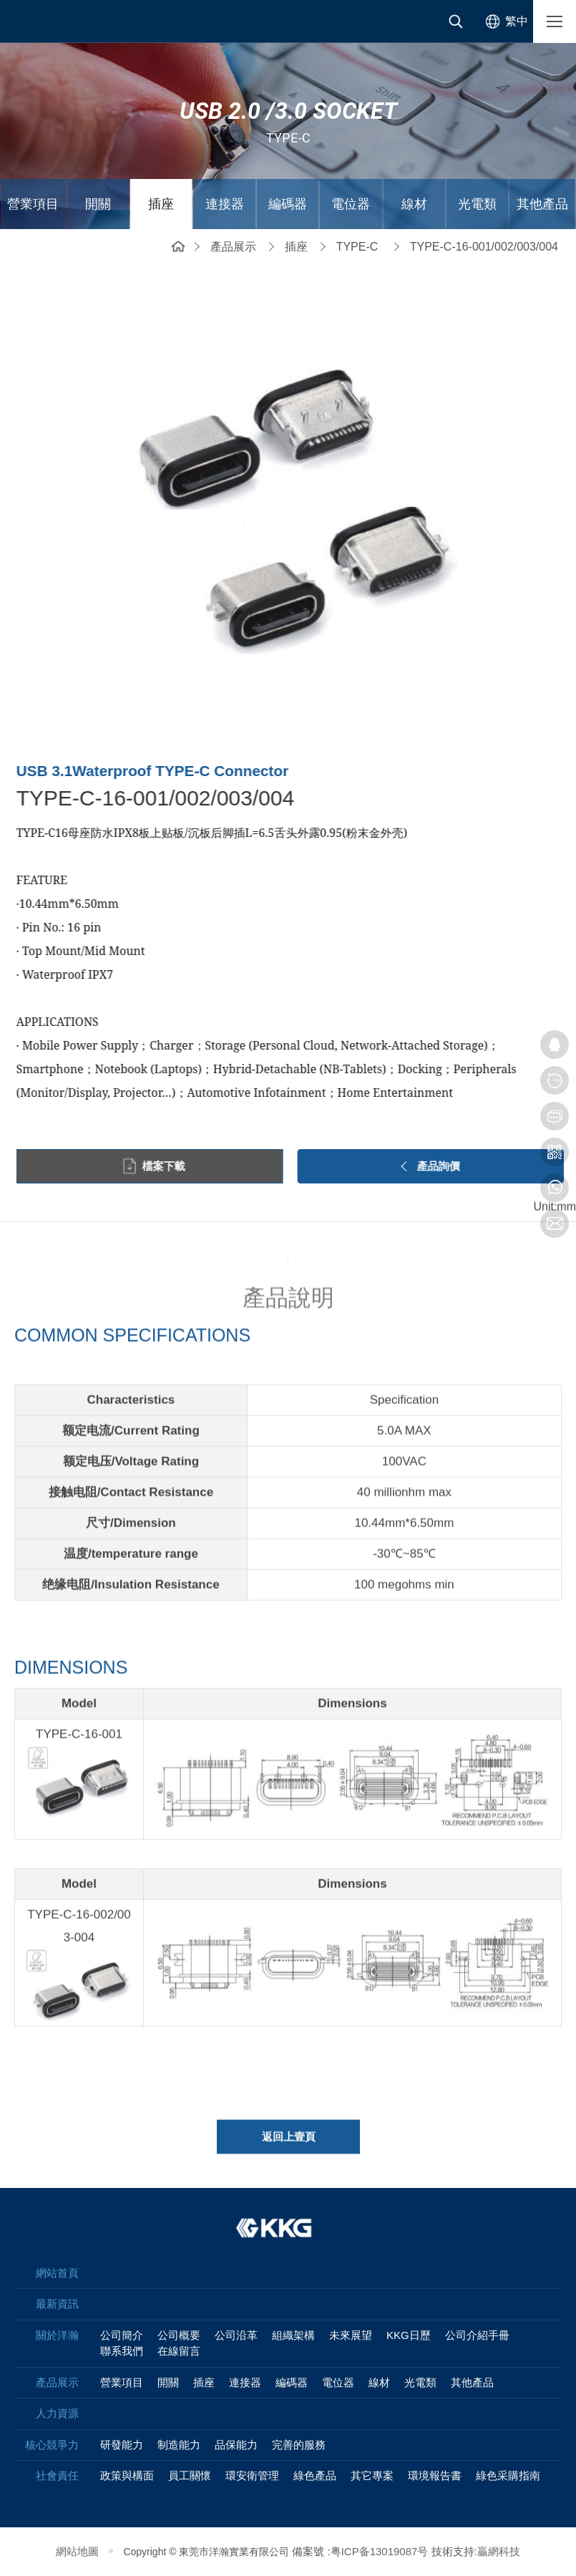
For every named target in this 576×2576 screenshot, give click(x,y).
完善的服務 (299, 2445)
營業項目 (33, 204)
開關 (98, 204)
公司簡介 (121, 2335)
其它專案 (372, 2475)
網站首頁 (178, 245)
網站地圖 (77, 2551)
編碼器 (287, 204)
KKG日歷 (408, 2335)
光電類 (477, 204)
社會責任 (57, 2475)
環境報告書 (435, 2475)
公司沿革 (236, 2335)
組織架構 (293, 2335)
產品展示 (233, 247)
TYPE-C (357, 247)
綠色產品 (314, 2475)
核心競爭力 (52, 2445)
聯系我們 (121, 2351)
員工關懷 (189, 2475)
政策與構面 (127, 2475)
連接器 (224, 204)
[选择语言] (503, 21)
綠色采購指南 (508, 2475)
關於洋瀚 (57, 2335)
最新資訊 (57, 2303)
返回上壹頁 (289, 2145)
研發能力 (121, 2445)
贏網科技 (498, 2551)
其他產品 (542, 204)
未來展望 (350, 2335)
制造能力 (178, 2445)
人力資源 (57, 2413)
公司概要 (178, 2335)
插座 (161, 204)
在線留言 (178, 2351)
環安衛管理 (252, 2475)
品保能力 (236, 2445)
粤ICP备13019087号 (380, 2551)
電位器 (350, 204)
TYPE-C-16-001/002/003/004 (484, 247)
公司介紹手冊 (477, 2335)
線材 (414, 204)
